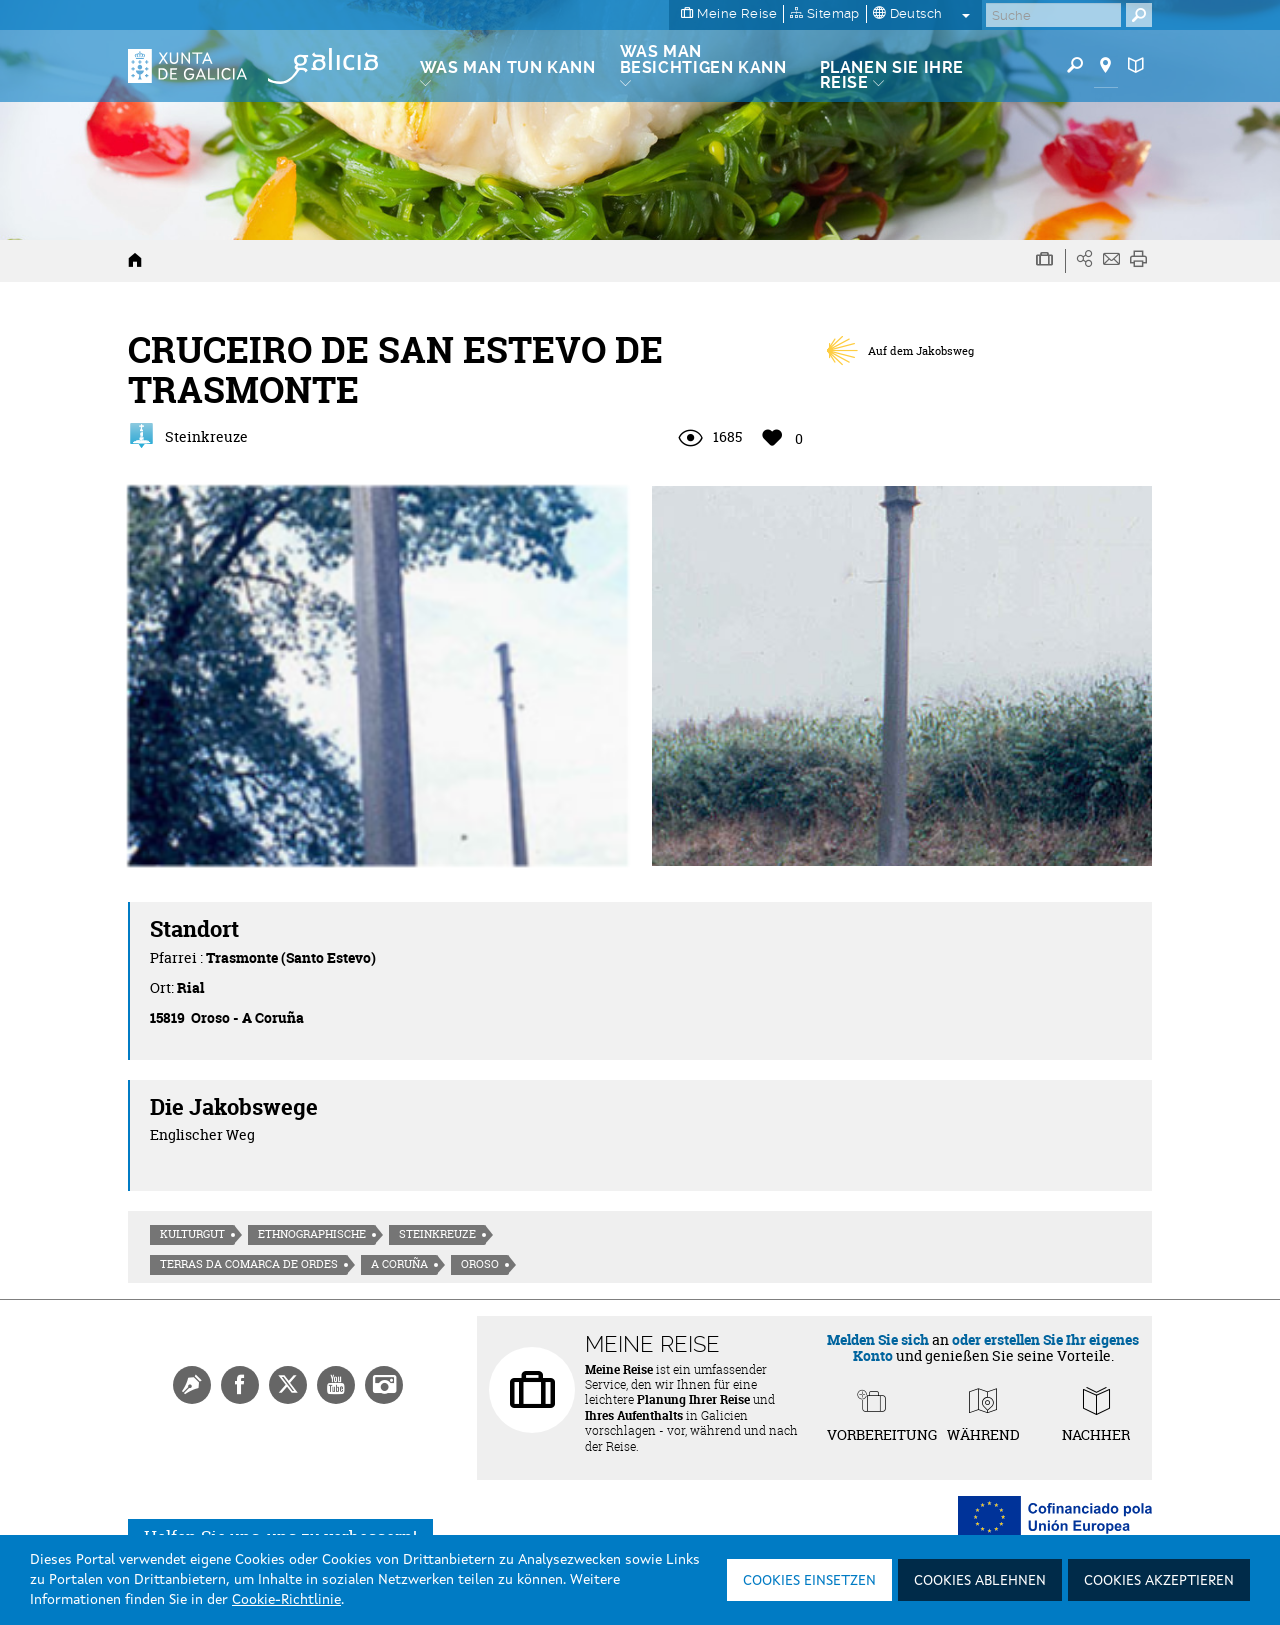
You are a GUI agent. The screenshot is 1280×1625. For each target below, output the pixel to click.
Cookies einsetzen (809, 1581)
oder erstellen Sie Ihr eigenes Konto (996, 1347)
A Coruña (399, 1264)
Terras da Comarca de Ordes (249, 1264)
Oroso (480, 1264)
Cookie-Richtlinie (286, 1600)
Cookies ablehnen (980, 1581)
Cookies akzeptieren (1159, 1581)
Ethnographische (312, 1234)
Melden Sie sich (878, 1339)
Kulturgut (192, 1234)
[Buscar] (1053, 15)
